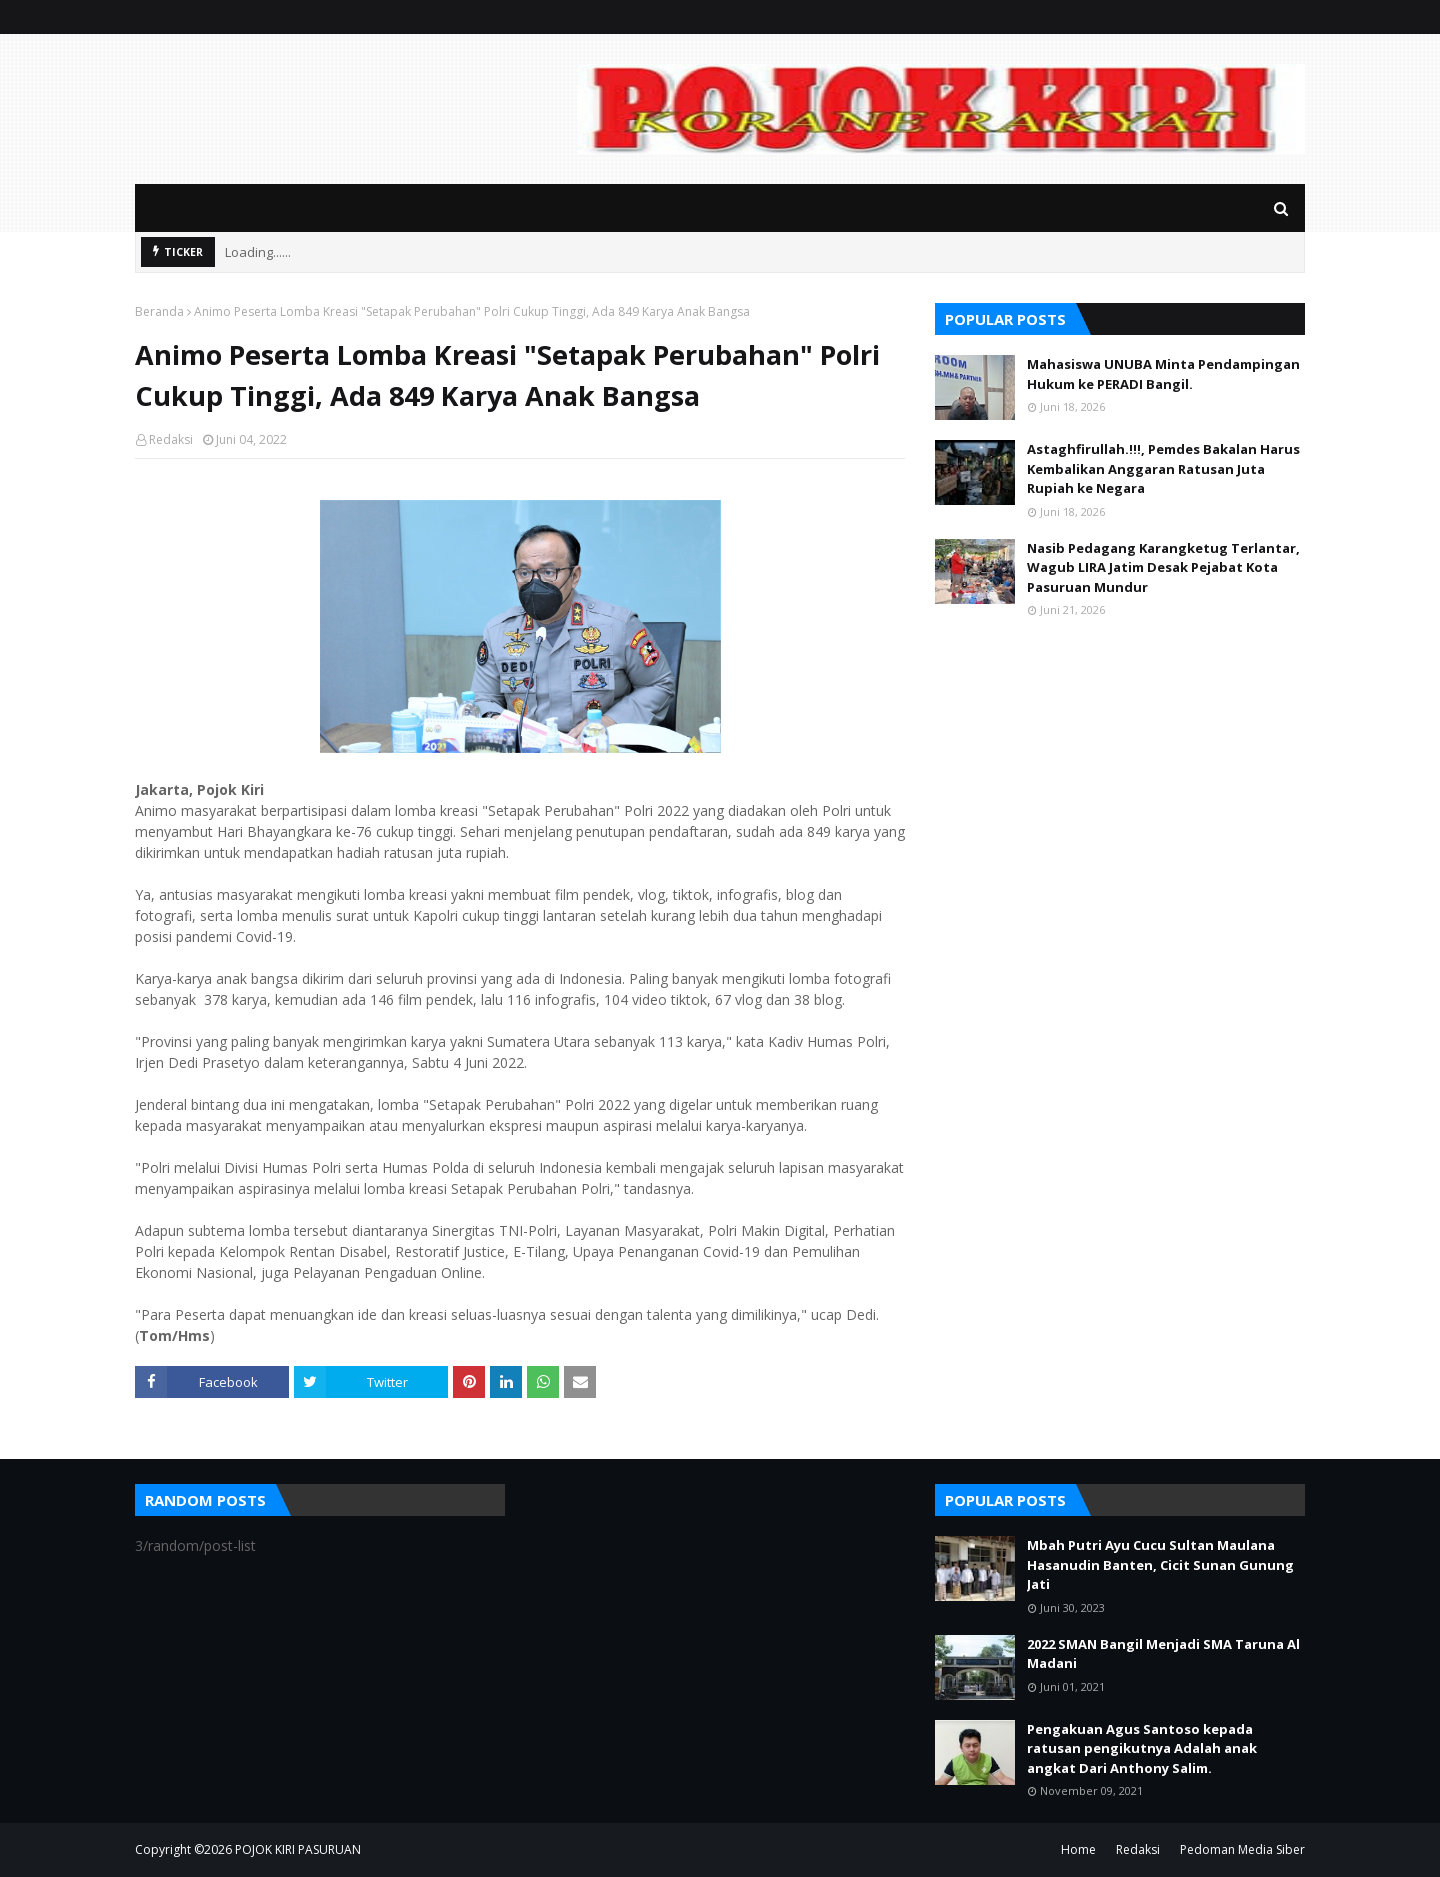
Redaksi (171, 439)
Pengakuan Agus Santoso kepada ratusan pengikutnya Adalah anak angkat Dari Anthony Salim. (1142, 1748)
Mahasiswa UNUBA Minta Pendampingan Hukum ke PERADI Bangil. (1163, 374)
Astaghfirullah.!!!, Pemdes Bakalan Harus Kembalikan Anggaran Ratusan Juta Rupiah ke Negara (1163, 468)
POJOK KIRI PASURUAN (298, 1849)
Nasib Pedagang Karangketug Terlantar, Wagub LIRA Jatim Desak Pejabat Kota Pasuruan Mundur (1163, 567)
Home (1078, 1849)
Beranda (159, 311)
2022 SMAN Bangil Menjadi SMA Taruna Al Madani (1163, 1654)
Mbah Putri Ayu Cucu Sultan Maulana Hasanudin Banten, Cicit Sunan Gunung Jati (1160, 1564)
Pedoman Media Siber (1242, 1849)
